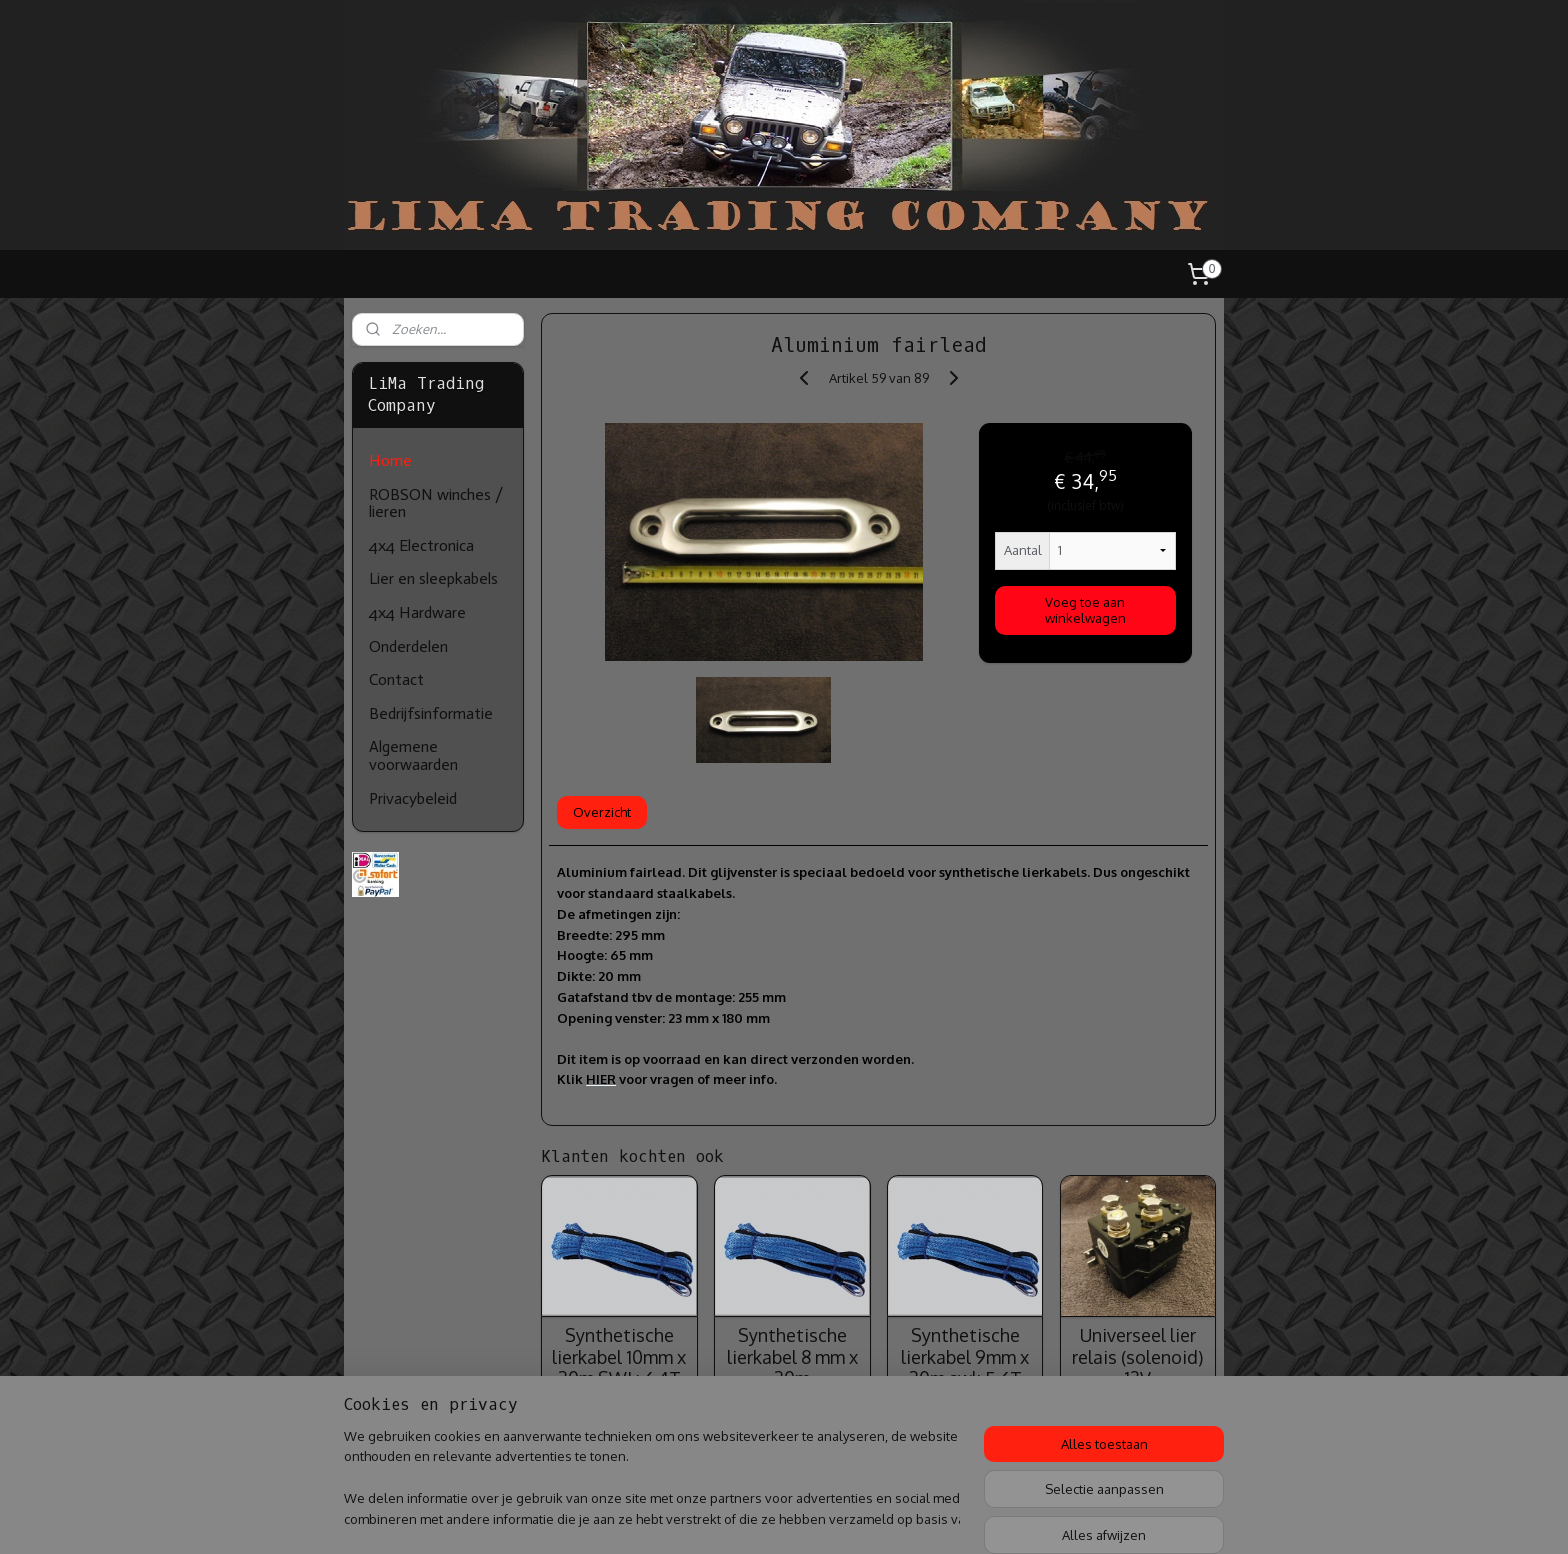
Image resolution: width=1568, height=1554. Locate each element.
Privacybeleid (413, 798)
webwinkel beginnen (851, 1517)
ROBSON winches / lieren (436, 503)
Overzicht (602, 812)
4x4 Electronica (421, 545)
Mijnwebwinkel (1008, 1517)
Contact (396, 679)
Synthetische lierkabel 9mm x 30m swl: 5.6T (965, 1357)
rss (783, 1517)
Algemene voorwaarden (413, 755)
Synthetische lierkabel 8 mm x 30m (791, 1357)
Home (390, 460)
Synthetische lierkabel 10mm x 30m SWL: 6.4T (619, 1357)
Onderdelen (408, 646)
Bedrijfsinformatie (431, 713)
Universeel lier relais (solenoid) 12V (1137, 1357)
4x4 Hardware (417, 612)
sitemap (747, 1517)
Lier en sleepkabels (433, 578)
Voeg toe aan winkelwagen (1085, 610)
